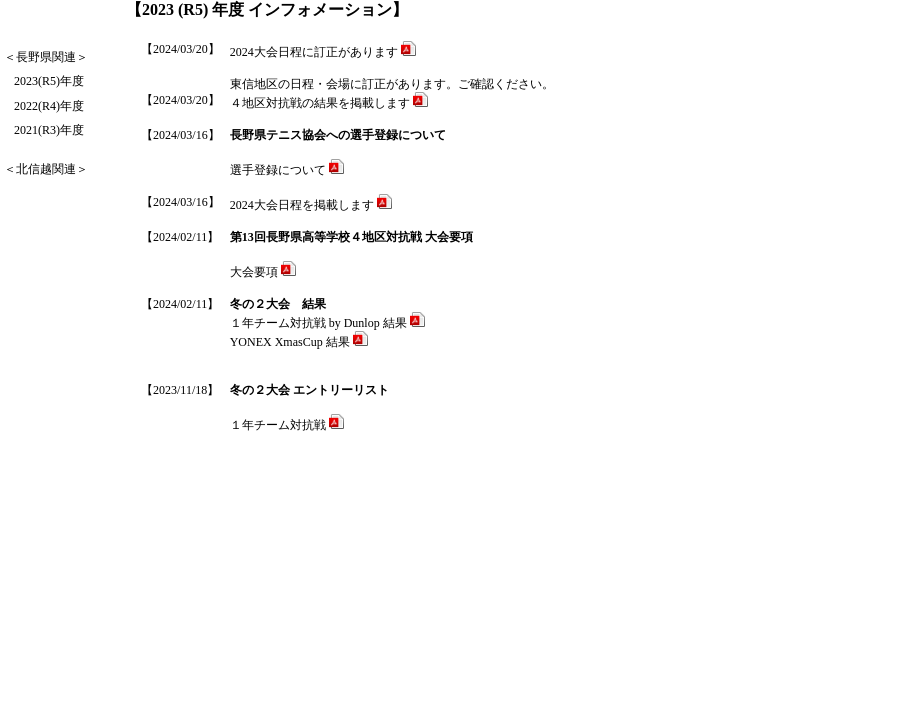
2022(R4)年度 (49, 106)
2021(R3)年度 (49, 130)
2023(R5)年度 (49, 81)
